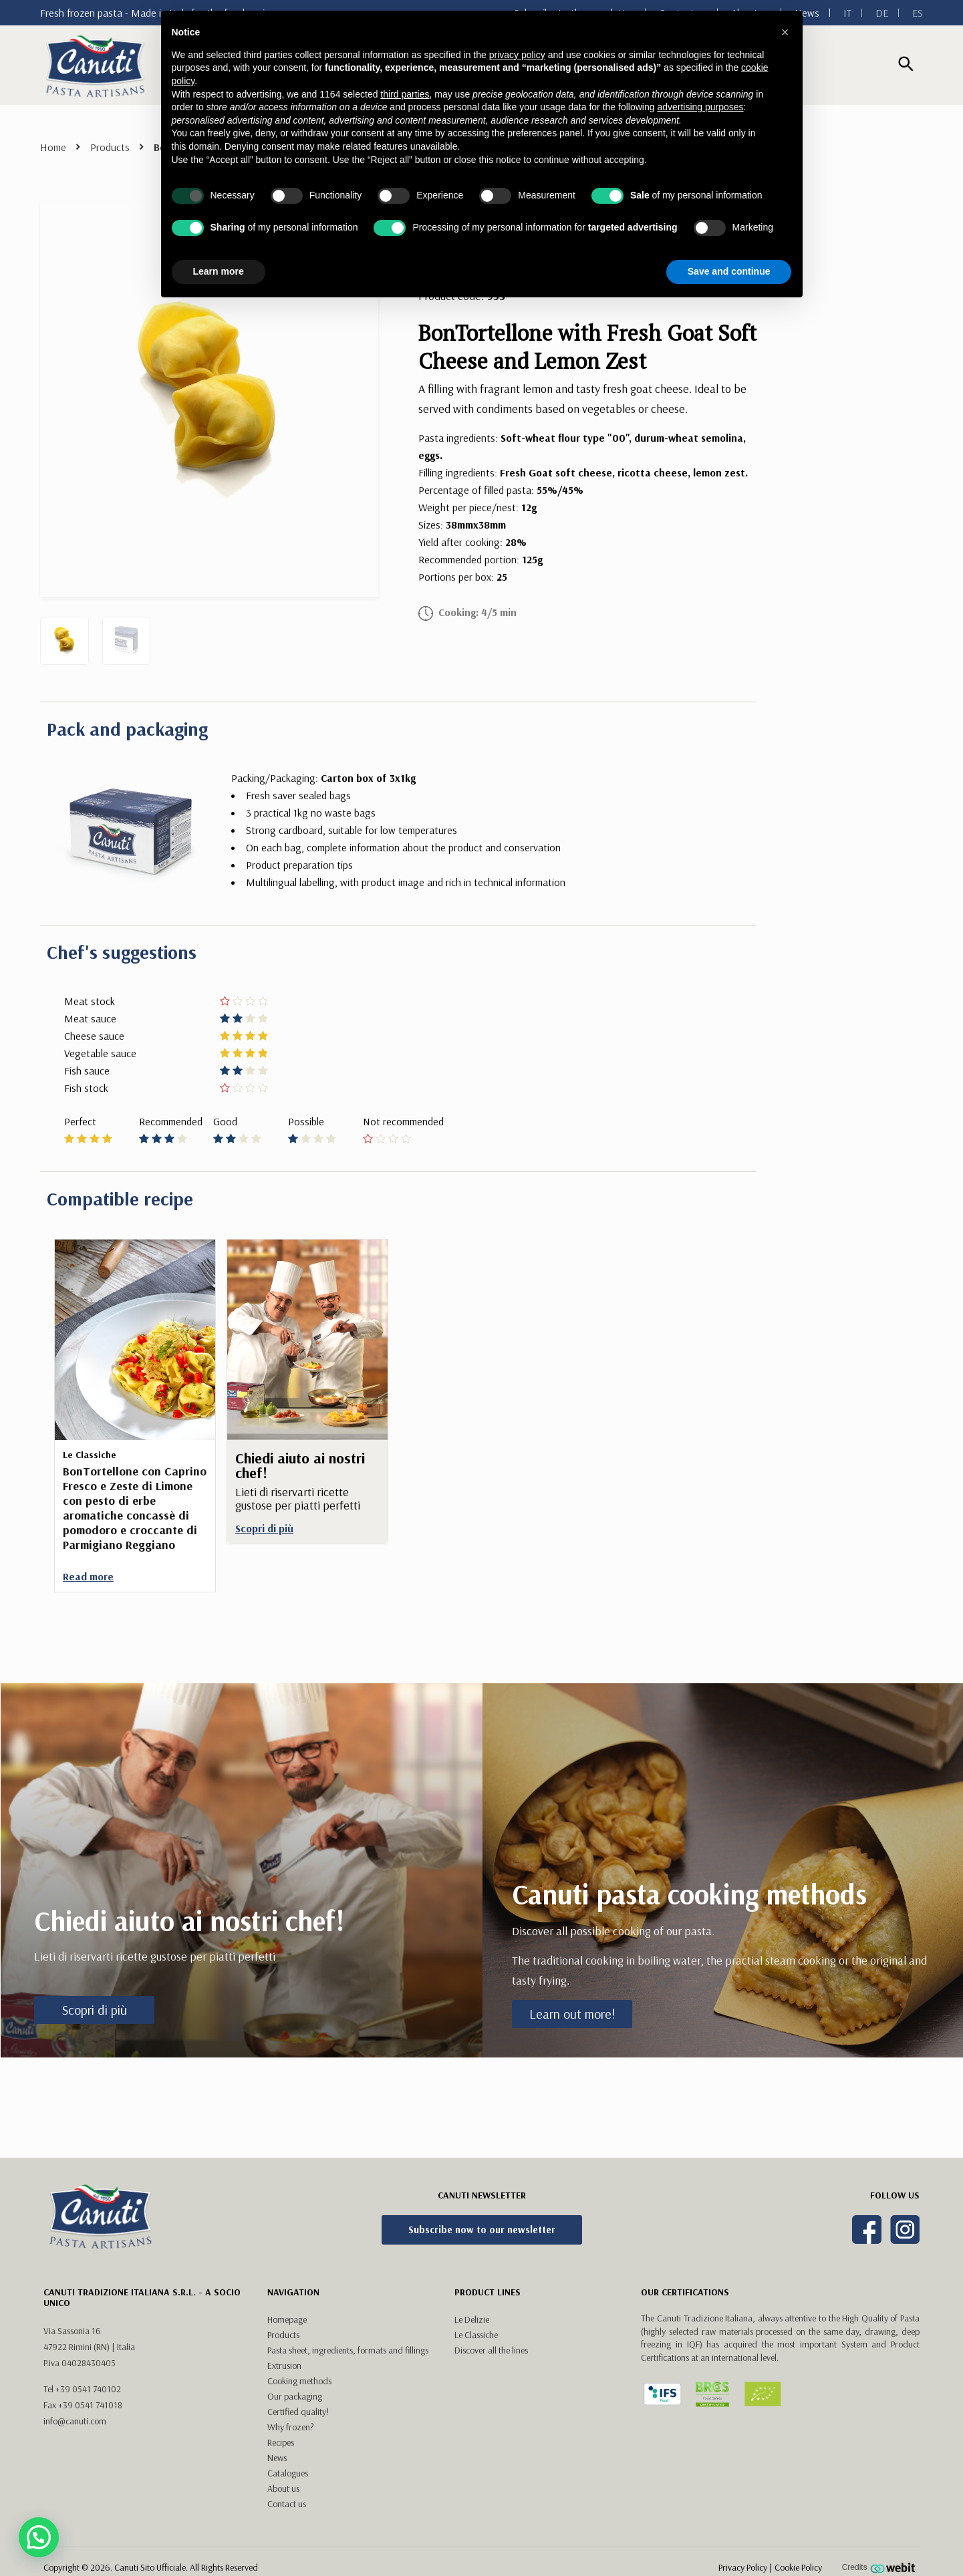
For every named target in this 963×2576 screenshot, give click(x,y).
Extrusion (284, 2365)
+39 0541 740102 (88, 2389)
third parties (404, 94)
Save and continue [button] (729, 271)
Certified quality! (298, 2412)
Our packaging (294, 2396)
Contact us (286, 2504)
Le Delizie (471, 2319)
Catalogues (287, 2473)
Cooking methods (299, 2381)
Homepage (287, 2319)
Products (110, 147)
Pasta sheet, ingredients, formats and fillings (347, 2350)
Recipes (280, 2442)
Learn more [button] (218, 271)
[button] (785, 32)
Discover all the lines (491, 2350)
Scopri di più (94, 2009)
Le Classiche (476, 2335)
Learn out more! (572, 2013)
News (277, 2458)
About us (283, 2488)
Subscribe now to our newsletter (481, 2229)
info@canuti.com (74, 2421)
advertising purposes (700, 107)
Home (53, 147)
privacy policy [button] (517, 54)
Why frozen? (290, 2427)
